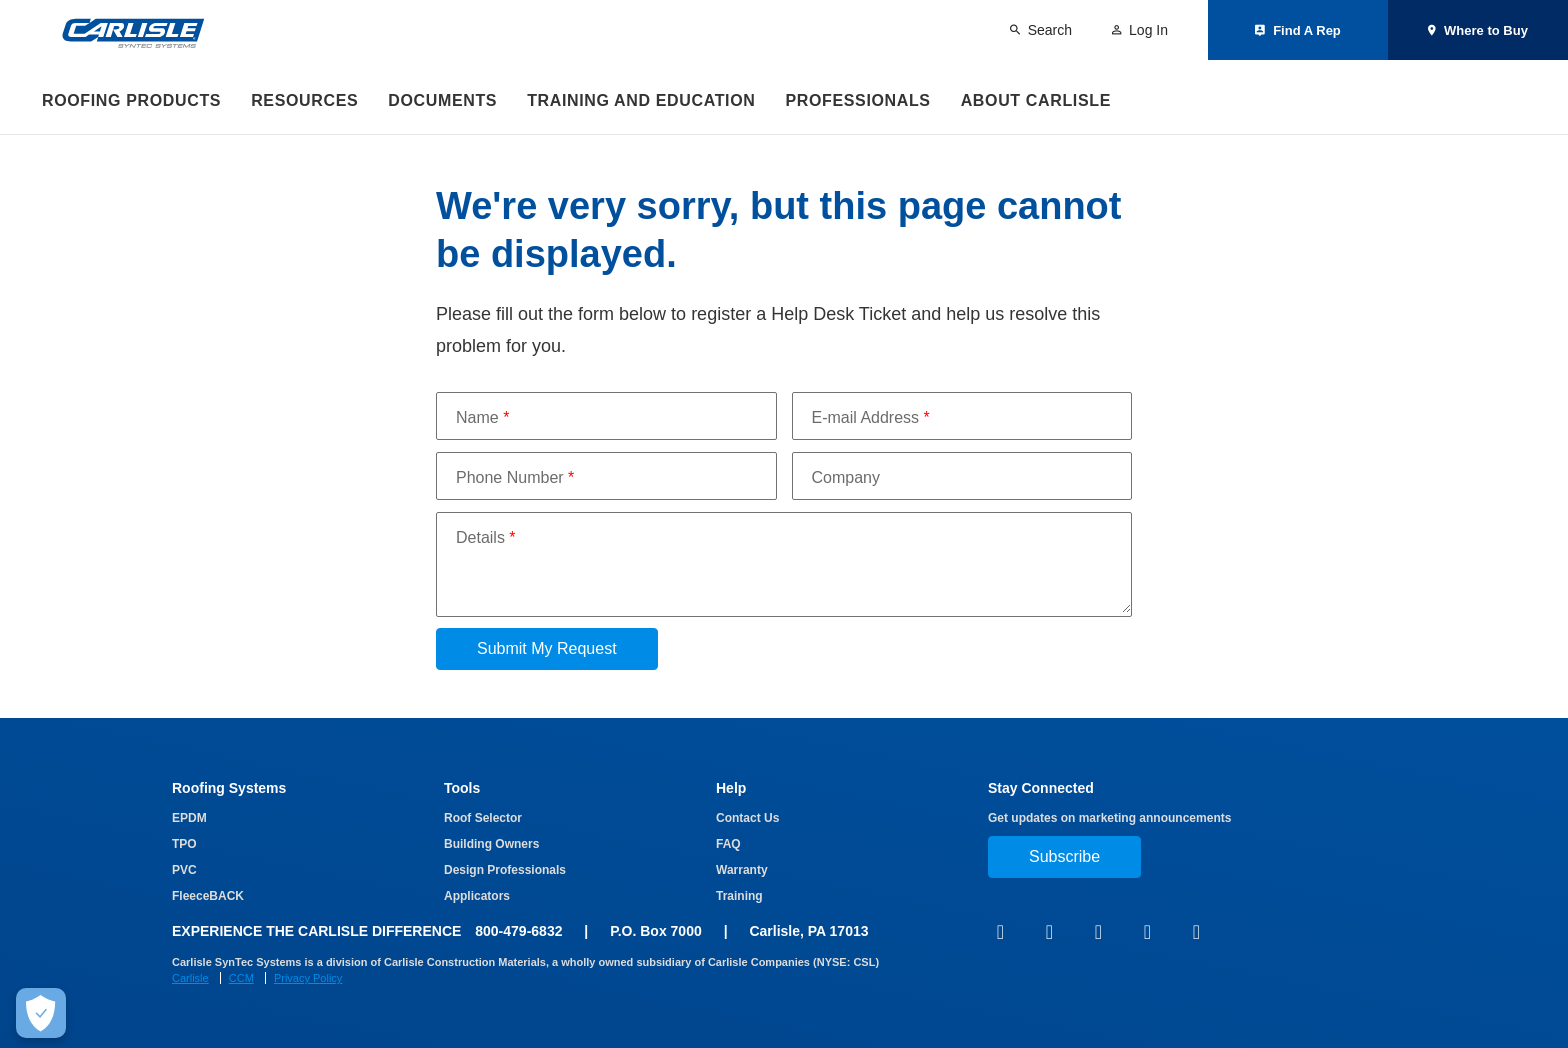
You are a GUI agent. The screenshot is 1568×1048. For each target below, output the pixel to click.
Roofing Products (131, 100)
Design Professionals (505, 870)
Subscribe (1064, 856)
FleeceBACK (208, 896)
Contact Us (747, 818)
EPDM (189, 818)
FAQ (728, 844)
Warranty (742, 870)
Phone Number (515, 477)
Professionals (857, 100)
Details (486, 537)
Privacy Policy (308, 978)
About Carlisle (1036, 100)
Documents (442, 100)
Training (739, 896)
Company (846, 477)
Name (482, 417)
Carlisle (190, 978)
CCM (241, 978)
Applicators (477, 896)
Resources (304, 100)
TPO (184, 844)
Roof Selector (483, 818)
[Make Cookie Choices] (41, 1013)
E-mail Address (871, 417)
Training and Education (641, 100)
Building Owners (491, 844)
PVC (184, 870)
